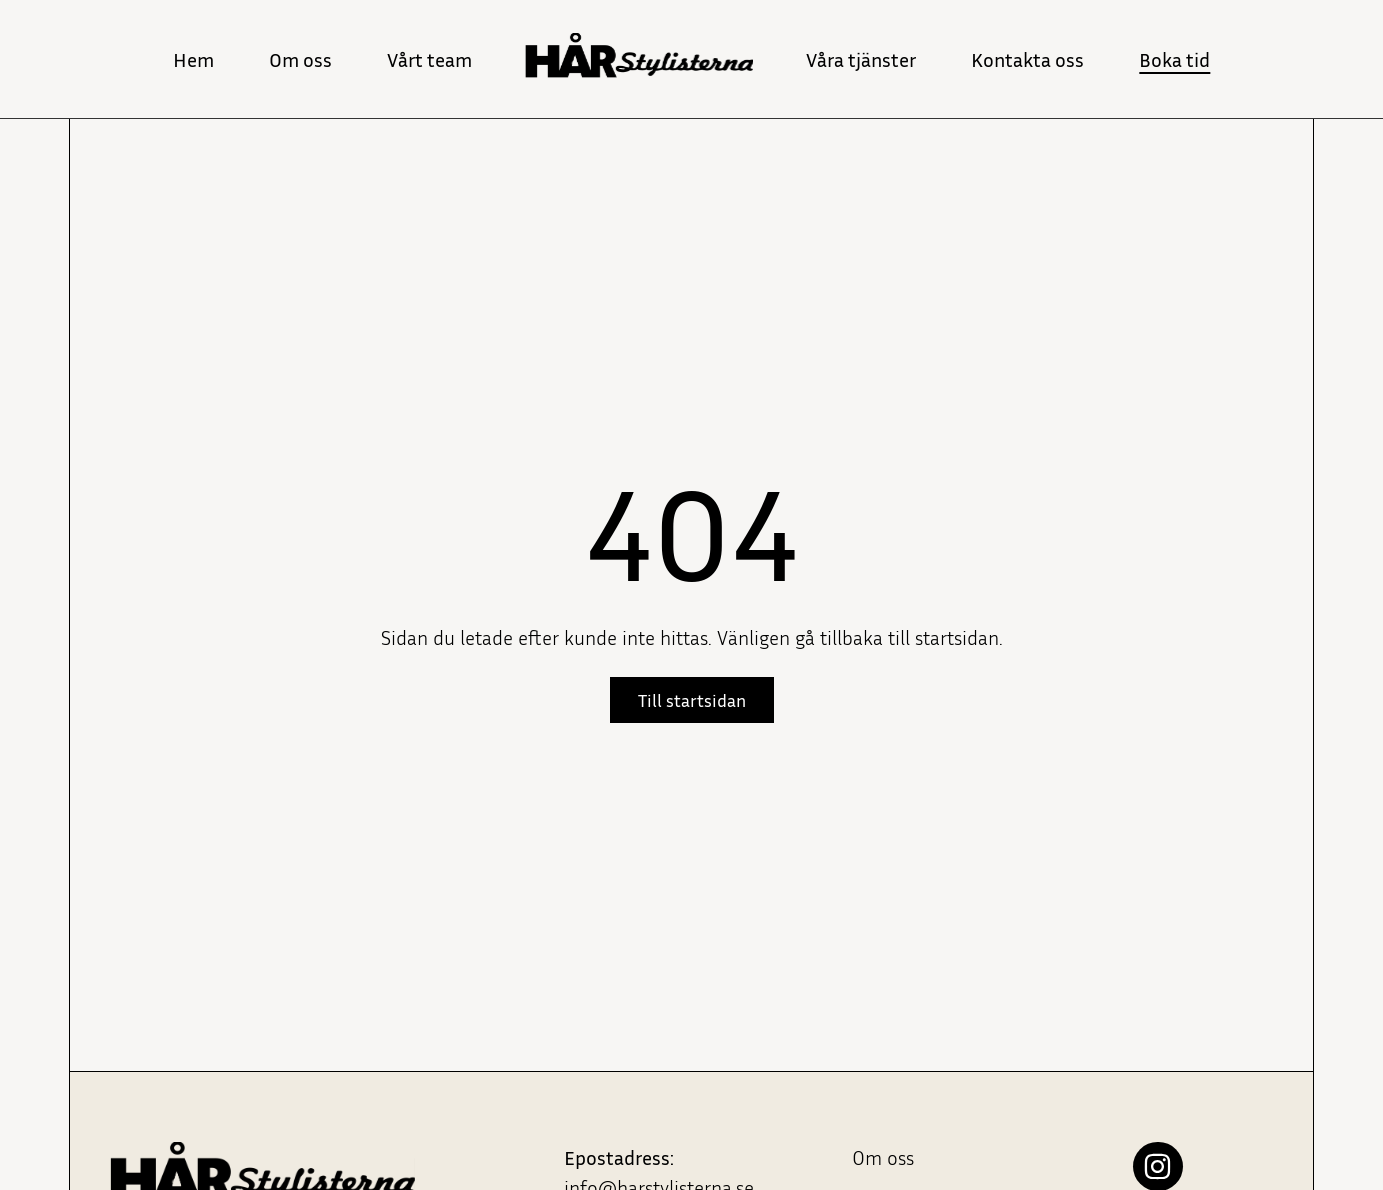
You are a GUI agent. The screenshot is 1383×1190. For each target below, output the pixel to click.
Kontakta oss (1027, 59)
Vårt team (429, 59)
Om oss (300, 59)
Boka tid (1174, 59)
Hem (193, 59)
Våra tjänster (861, 59)
